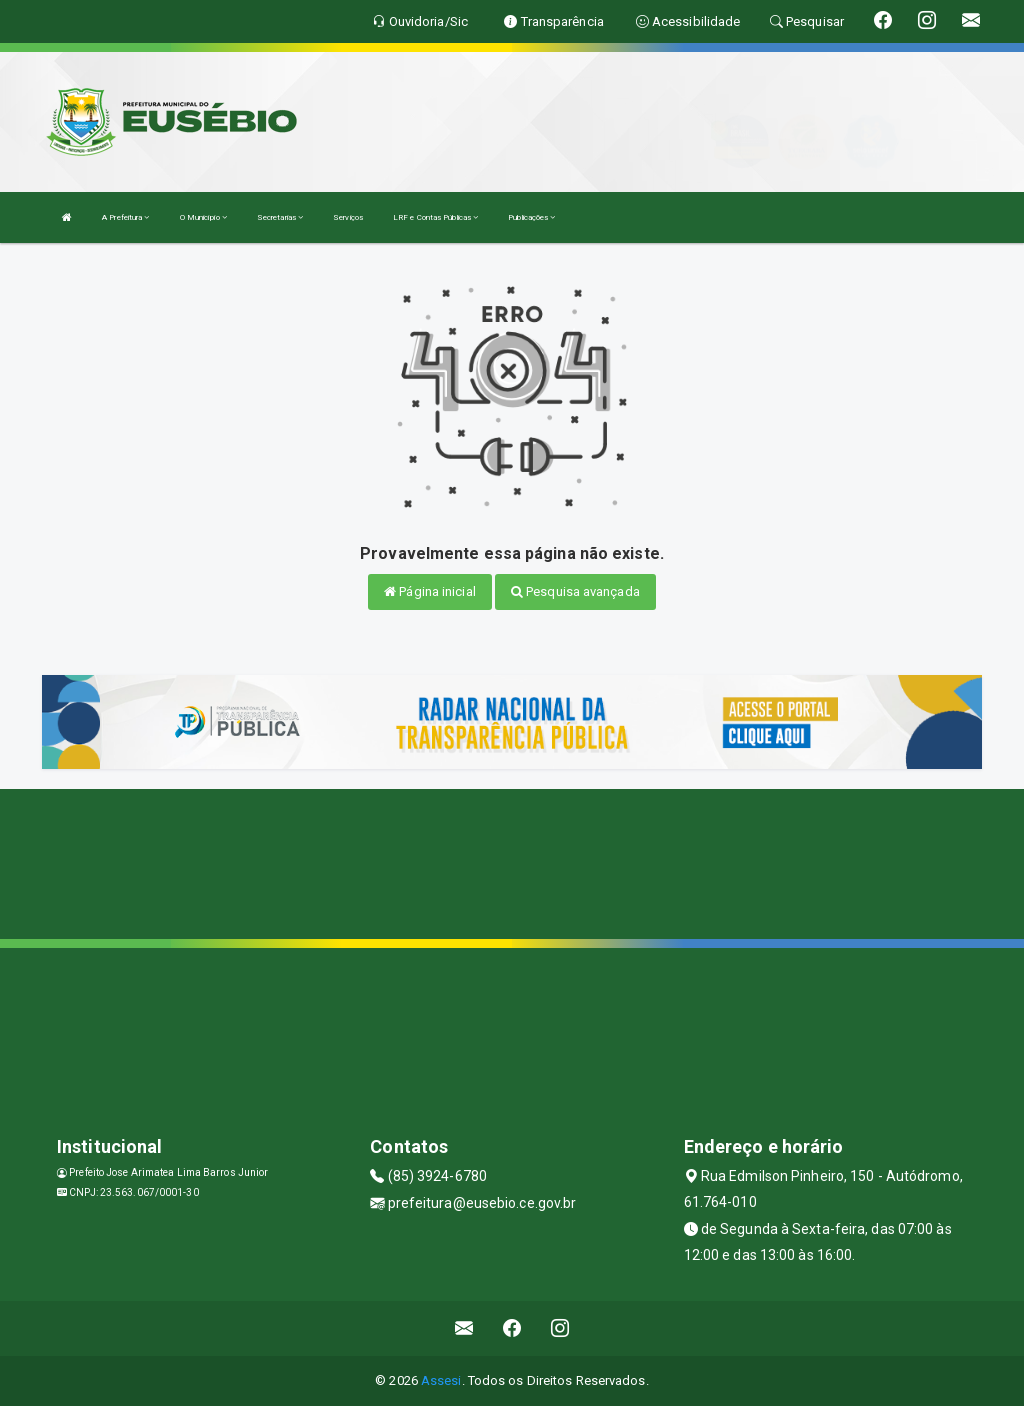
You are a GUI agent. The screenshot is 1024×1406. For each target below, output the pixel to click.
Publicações (531, 217)
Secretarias (280, 217)
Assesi (441, 1380)
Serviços (348, 217)
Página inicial (430, 591)
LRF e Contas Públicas (435, 217)
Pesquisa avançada (575, 591)
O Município (203, 217)
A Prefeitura (125, 217)
